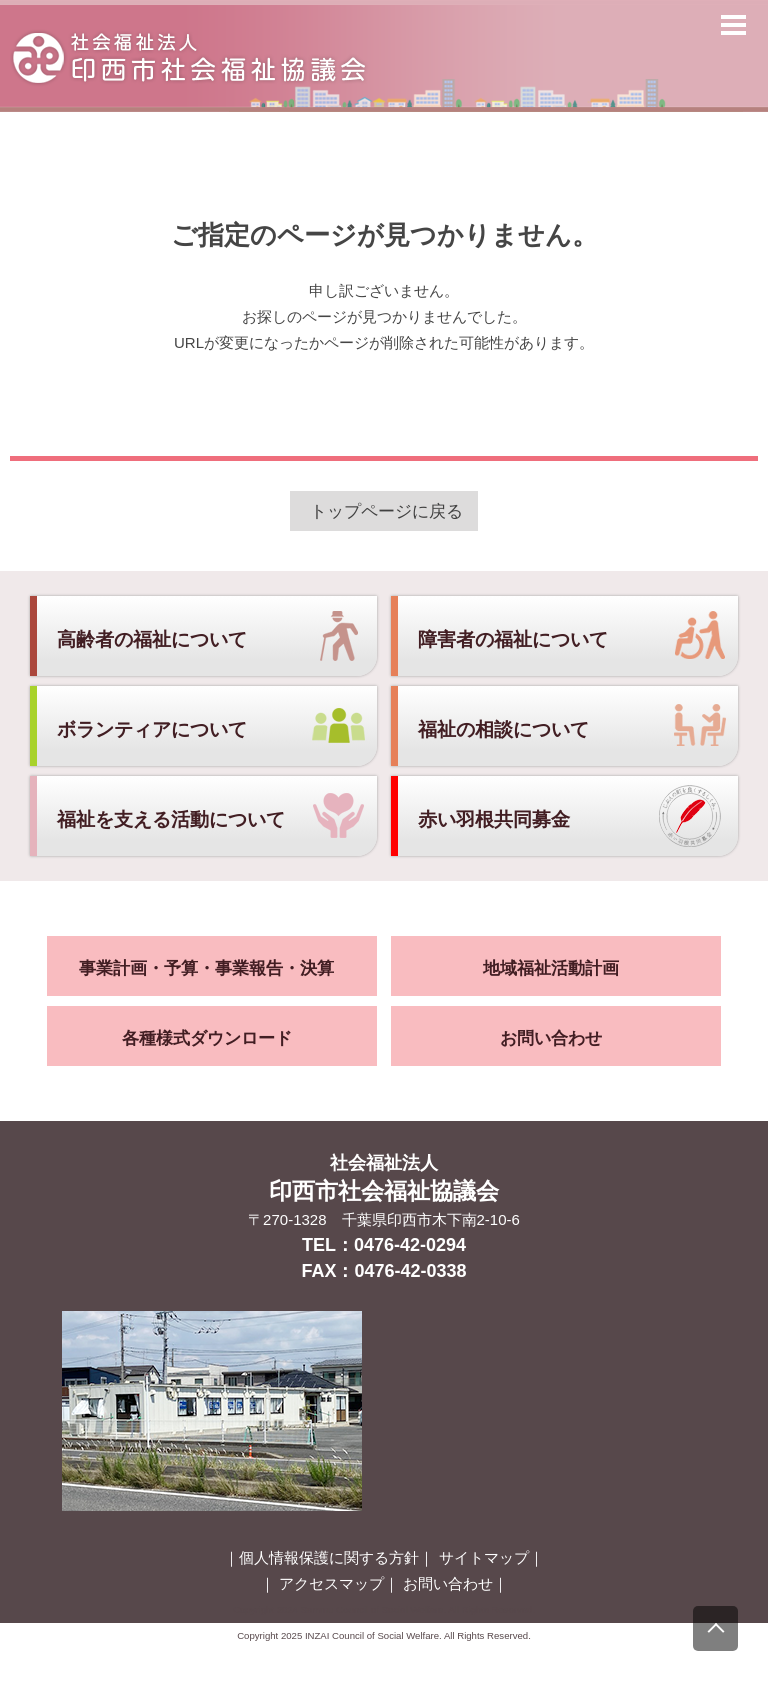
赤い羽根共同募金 (494, 819)
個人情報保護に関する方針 (329, 1557)
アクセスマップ (331, 1583)
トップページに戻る (386, 511)
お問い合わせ (551, 1038)
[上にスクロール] (715, 1628)
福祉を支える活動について (171, 819)
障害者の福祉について (513, 639)
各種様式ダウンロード (207, 1038)
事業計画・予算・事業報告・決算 (206, 968)
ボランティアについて (152, 729)
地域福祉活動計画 (551, 968)
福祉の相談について (503, 729)
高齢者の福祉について (152, 639)
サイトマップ (484, 1557)
